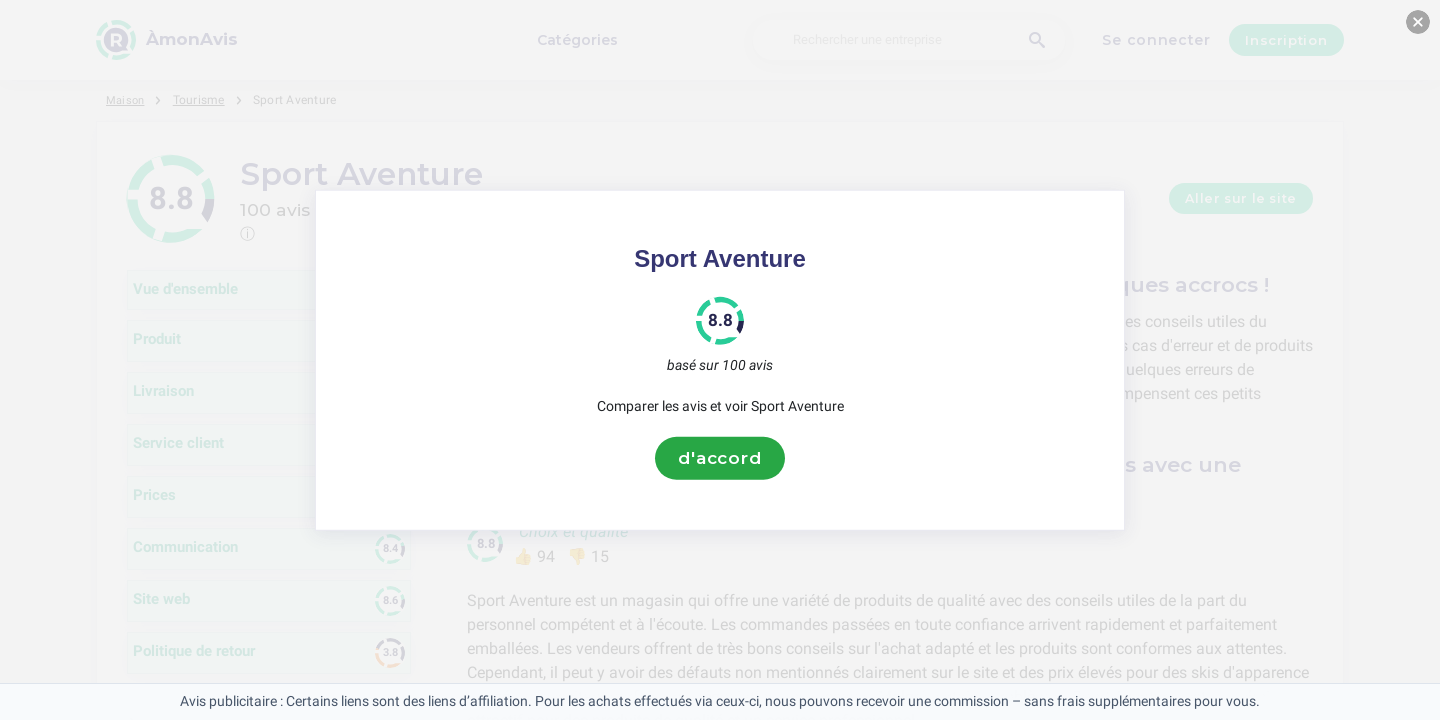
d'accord (720, 458)
